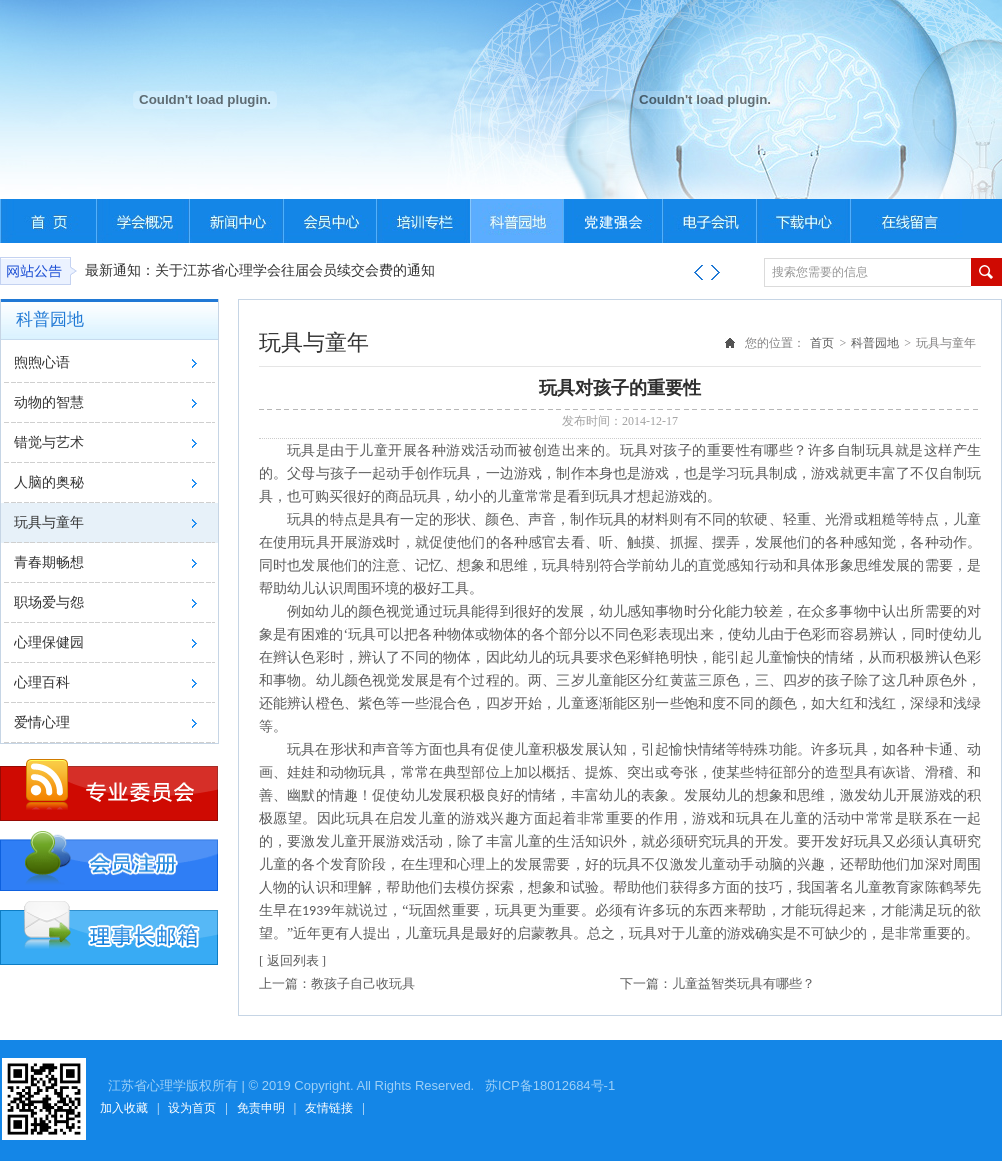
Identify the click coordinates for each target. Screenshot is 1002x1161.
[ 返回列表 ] (292, 960)
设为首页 (192, 1108)
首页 (822, 343)
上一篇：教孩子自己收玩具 (337, 983)
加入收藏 (124, 1108)
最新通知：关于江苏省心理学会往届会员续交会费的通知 (260, 270)
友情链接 (329, 1108)
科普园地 (875, 343)
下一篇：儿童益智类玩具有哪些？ (717, 983)
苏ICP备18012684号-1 (548, 1085)
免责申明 (261, 1108)
